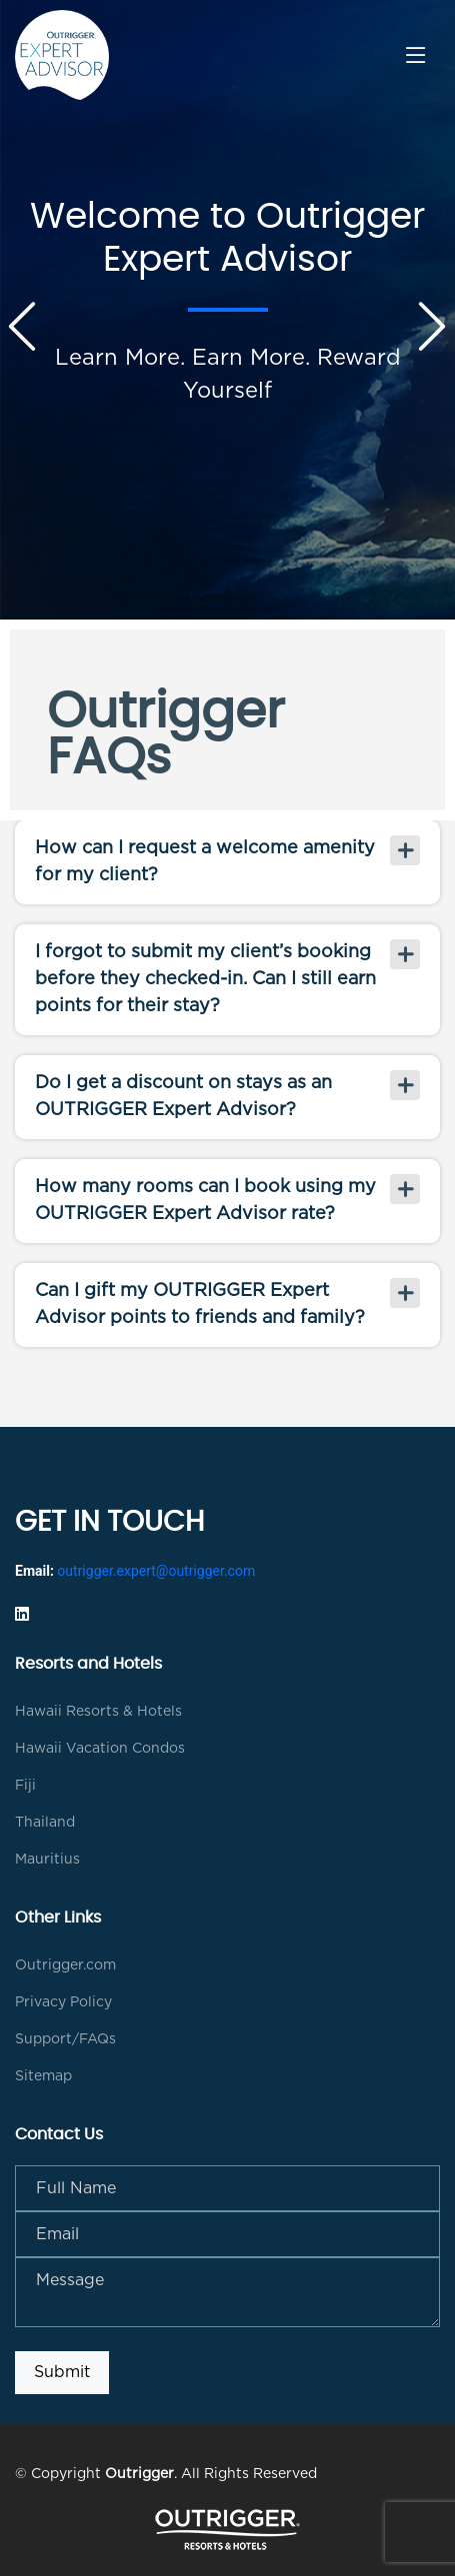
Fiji (25, 1786)
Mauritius (47, 1860)
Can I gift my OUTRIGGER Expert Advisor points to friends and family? (200, 1304)
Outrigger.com (65, 1965)
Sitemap (43, 2076)
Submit (62, 2372)
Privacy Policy (63, 2002)
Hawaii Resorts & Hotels (98, 1712)
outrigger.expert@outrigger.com (156, 1571)
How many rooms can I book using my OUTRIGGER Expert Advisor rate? (205, 1200)
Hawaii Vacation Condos (100, 1749)
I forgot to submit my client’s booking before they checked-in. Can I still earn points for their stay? (205, 979)
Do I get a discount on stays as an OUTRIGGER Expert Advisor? (183, 1096)
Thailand (45, 1823)
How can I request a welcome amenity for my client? (205, 861)
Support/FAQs (65, 2039)
